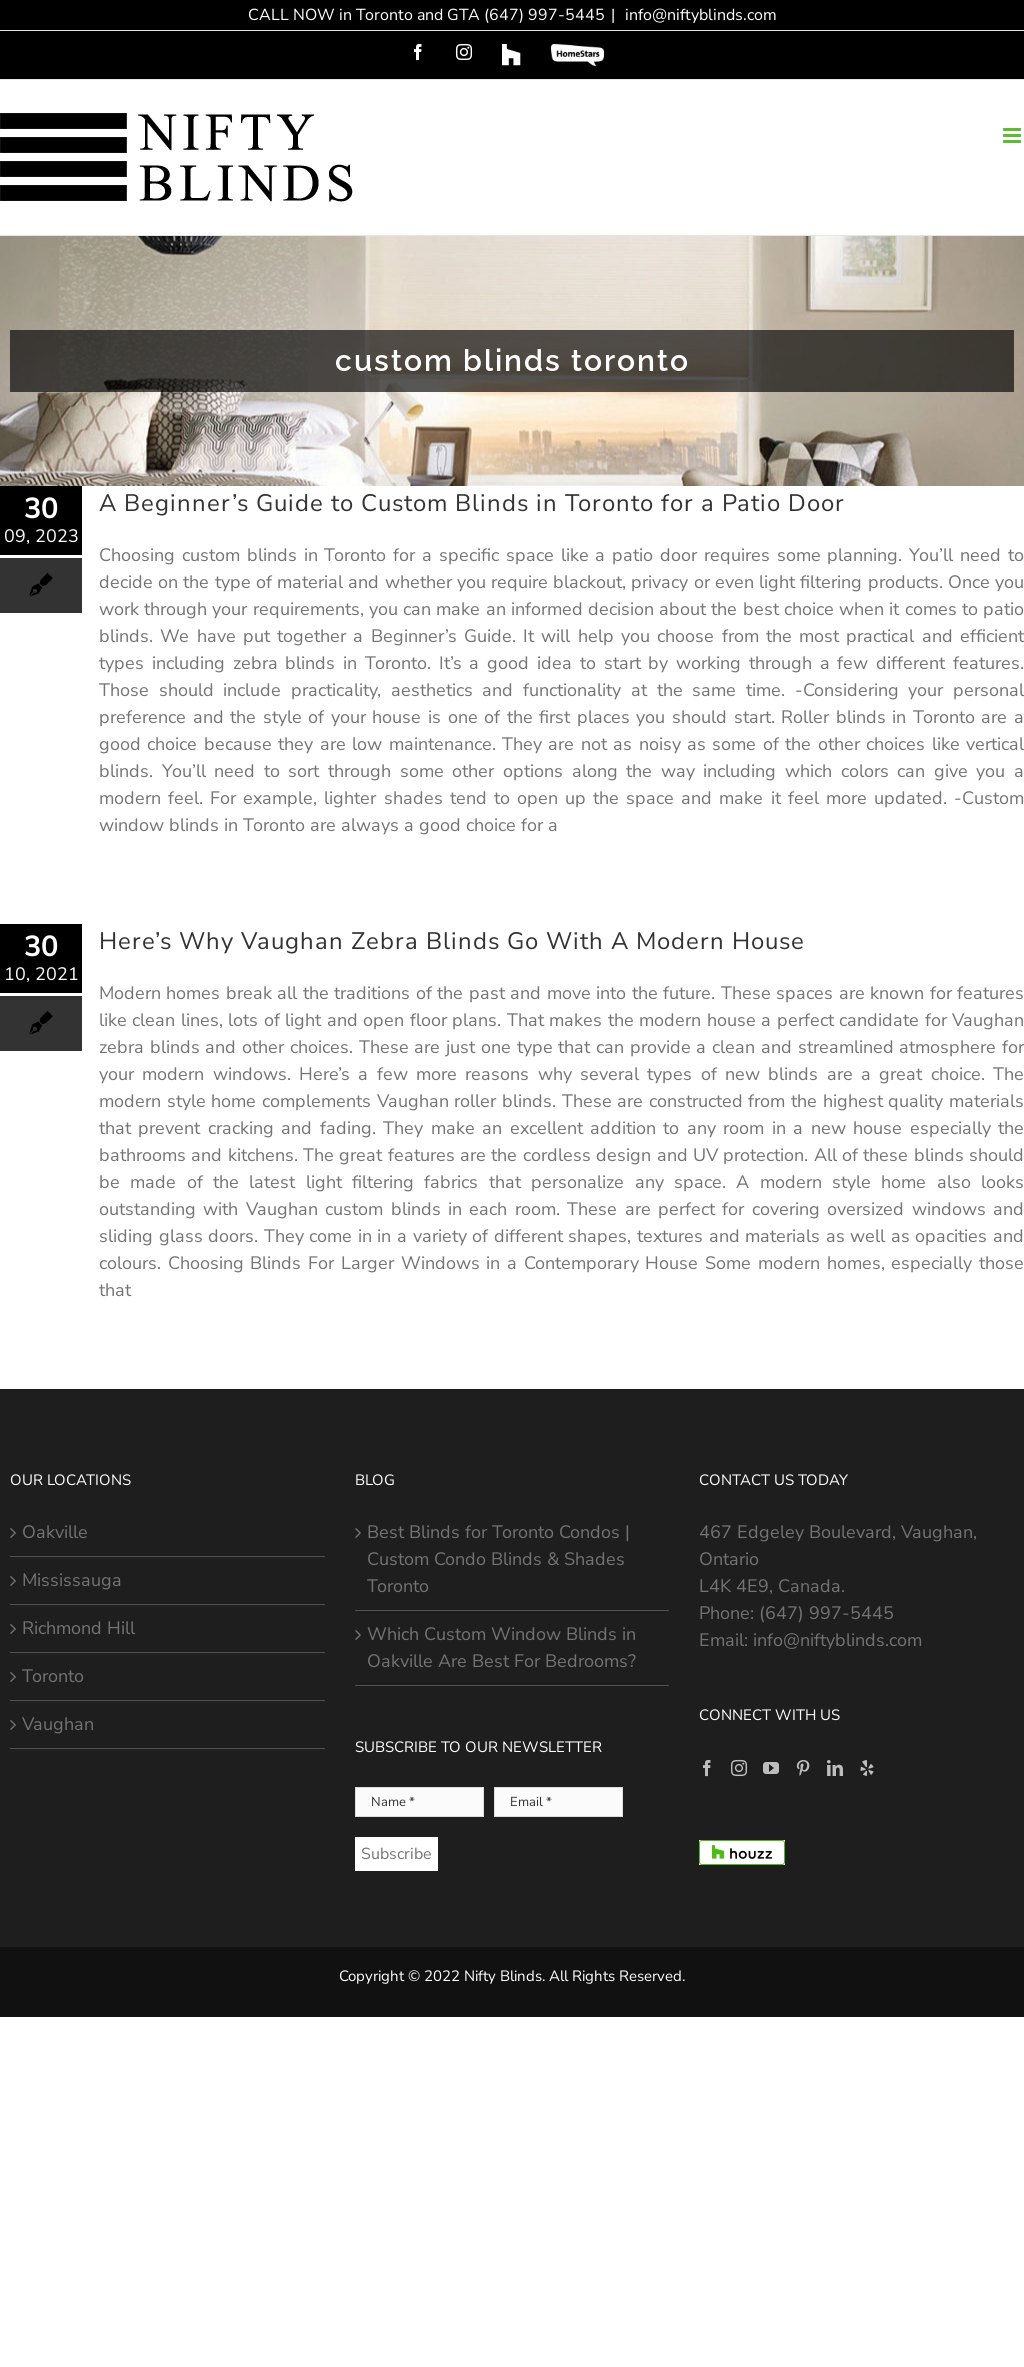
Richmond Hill (78, 1628)
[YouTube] (771, 1768)
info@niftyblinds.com (699, 15)
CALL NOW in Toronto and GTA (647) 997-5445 (426, 15)
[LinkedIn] (835, 1768)
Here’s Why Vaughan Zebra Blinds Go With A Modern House (452, 941)
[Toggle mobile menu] (1013, 135)
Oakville (55, 1532)
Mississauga (72, 1580)
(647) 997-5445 (826, 1613)
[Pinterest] (803, 1768)
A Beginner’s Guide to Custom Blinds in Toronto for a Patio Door (472, 503)
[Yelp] (867, 1768)
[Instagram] (739, 1768)
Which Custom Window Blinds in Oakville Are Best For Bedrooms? (501, 1647)
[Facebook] (707, 1768)
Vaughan (58, 1724)
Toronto (53, 1676)
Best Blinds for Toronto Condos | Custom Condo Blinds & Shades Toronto (498, 1559)
